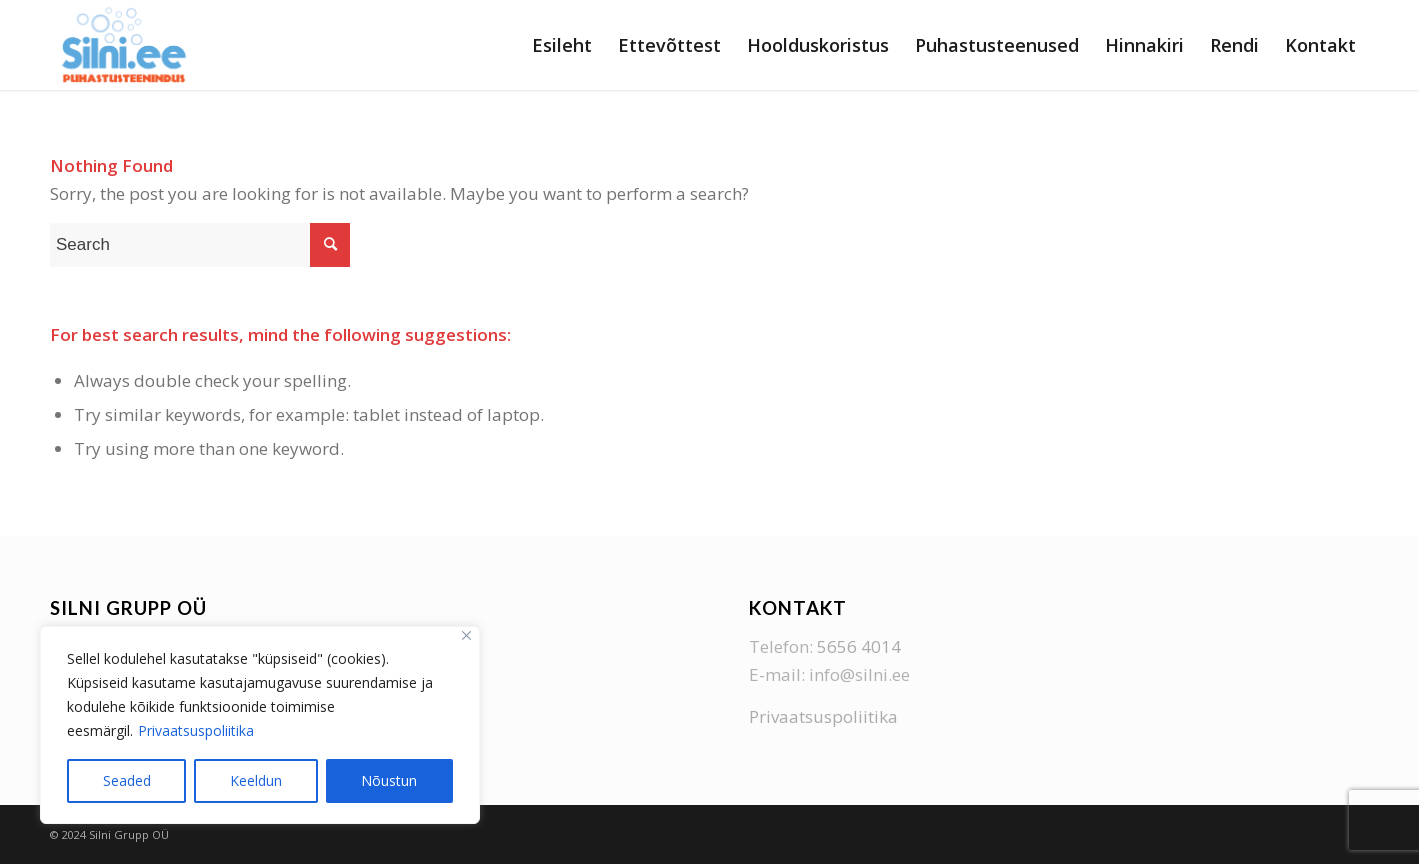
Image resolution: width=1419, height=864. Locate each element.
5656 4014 (859, 646)
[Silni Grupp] (124, 45)
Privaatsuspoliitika (196, 730)
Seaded (127, 780)
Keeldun (256, 780)
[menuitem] (562, 45)
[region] (260, 725)
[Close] (466, 635)
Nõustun (389, 780)
